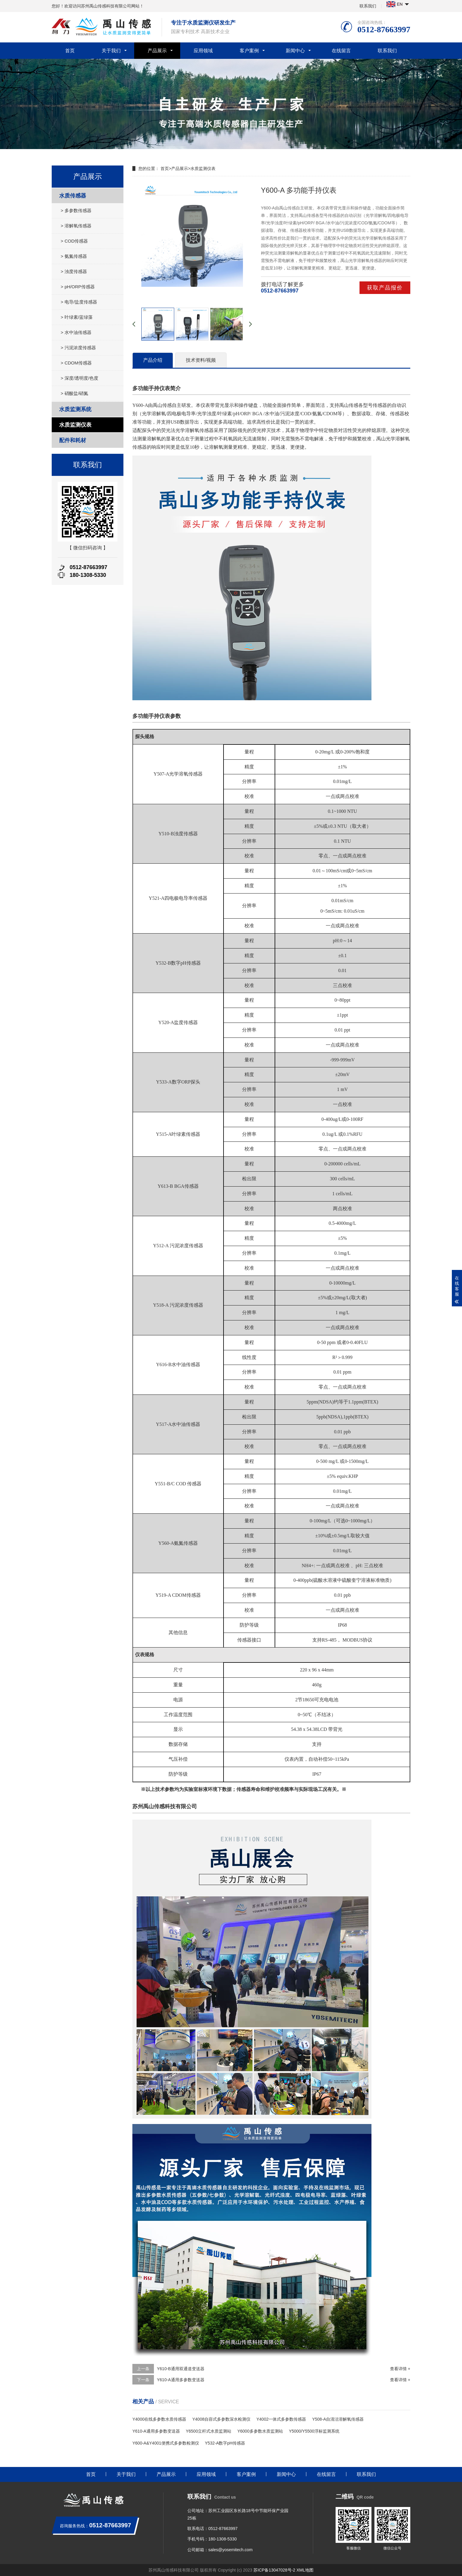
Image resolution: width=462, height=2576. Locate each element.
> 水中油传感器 (76, 332)
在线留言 (341, 50)
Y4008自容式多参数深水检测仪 (221, 2419)
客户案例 (249, 50)
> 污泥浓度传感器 (78, 347)
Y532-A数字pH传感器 (225, 2443)
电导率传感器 (193, 898)
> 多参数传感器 (76, 210)
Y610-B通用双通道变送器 (180, 2368)
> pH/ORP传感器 (78, 286)
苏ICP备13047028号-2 (274, 2570)
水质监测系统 (75, 409)
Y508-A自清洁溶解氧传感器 (338, 2419)
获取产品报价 (385, 288)
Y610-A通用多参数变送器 (180, 2379)
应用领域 (203, 50)
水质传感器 (72, 196)
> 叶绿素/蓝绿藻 (77, 317)
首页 (70, 50)
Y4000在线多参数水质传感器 (159, 2419)
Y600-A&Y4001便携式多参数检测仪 (165, 2443)
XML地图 (304, 2570)
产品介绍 (152, 360)
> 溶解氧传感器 (76, 225)
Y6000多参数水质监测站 (260, 2431)
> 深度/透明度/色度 (79, 378)
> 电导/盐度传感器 (79, 301)
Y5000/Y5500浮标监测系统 (314, 2431)
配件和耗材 (72, 440)
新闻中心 (295, 50)
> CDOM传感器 (76, 362)
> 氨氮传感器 (74, 256)
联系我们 (367, 6)
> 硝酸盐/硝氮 (74, 393)
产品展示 (157, 50)
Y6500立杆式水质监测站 (208, 2431)
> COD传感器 (74, 240)
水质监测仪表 (75, 425)
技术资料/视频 (201, 360)
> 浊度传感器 (74, 271)
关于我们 (111, 50)
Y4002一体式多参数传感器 (281, 2419)
